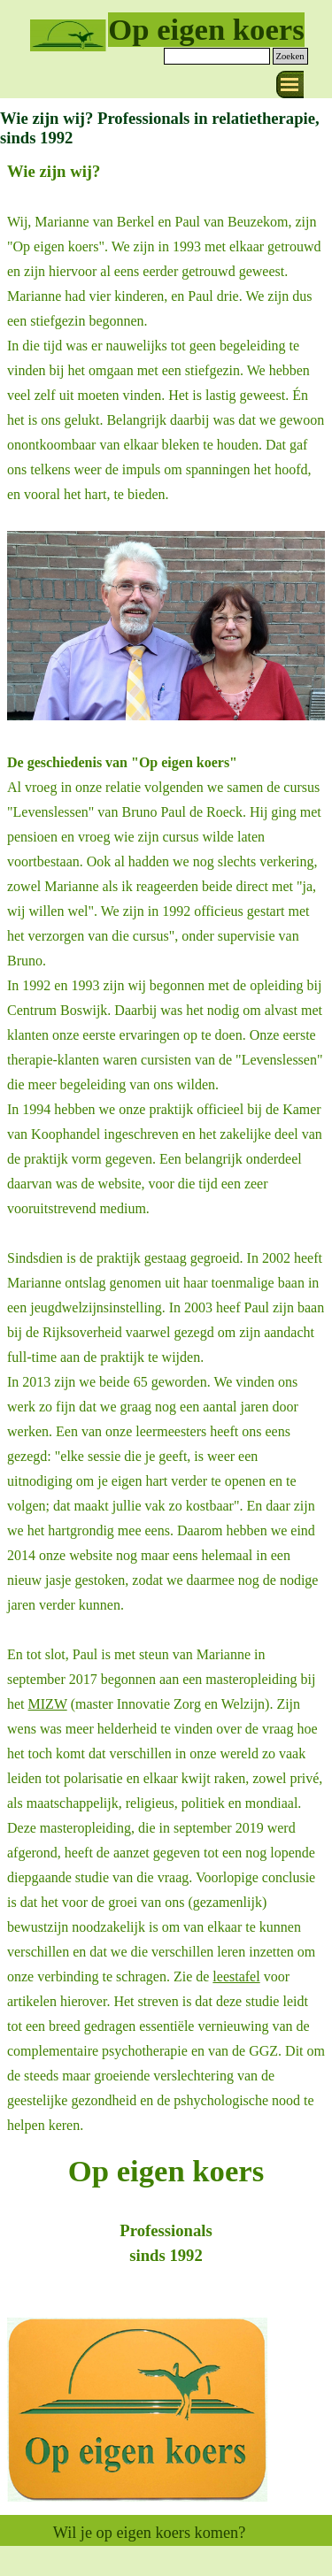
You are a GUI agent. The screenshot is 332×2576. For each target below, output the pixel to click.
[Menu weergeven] (290, 84)
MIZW (47, 1703)
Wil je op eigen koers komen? (149, 2532)
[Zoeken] (217, 56)
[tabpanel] (166, 1148)
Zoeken (290, 56)
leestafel (235, 1976)
